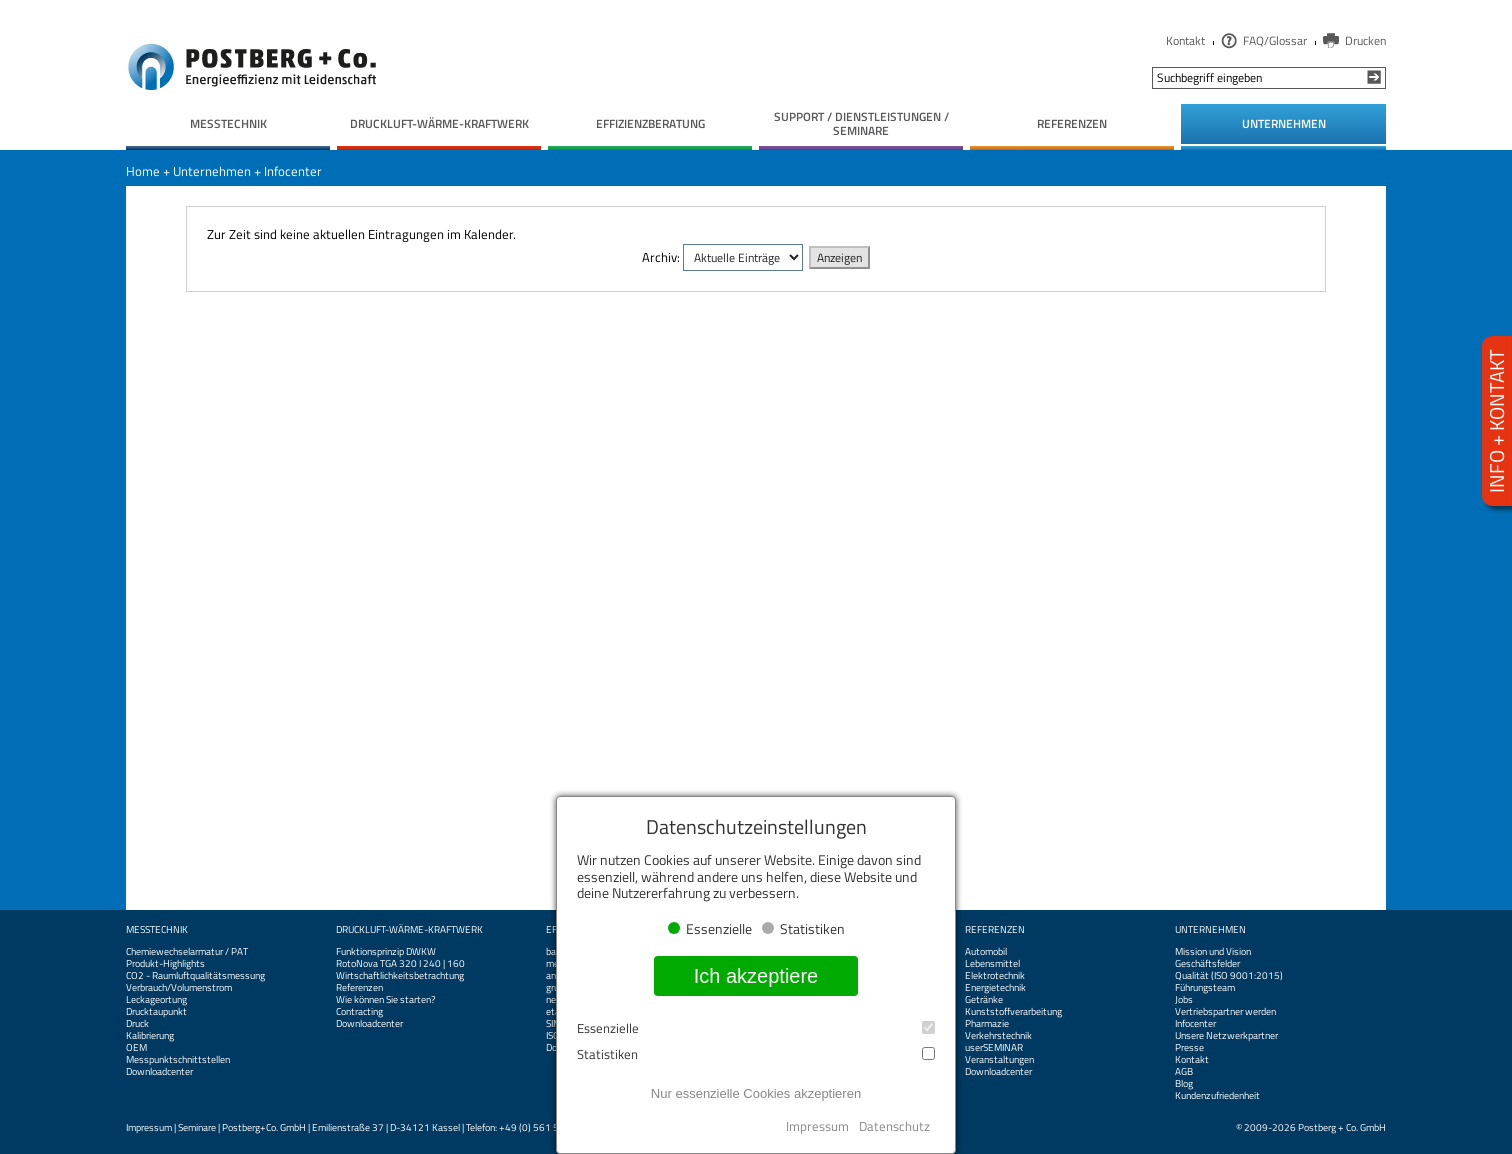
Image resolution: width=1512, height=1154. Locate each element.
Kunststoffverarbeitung (1013, 1012)
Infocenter (293, 171)
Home (143, 171)
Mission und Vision (1213, 952)
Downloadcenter (159, 1072)
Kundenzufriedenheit (1217, 1096)
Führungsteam (1205, 988)
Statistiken (756, 1054)
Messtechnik (157, 930)
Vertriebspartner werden (1225, 1012)
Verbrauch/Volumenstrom (179, 988)
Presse (1189, 1048)
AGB (1184, 1072)
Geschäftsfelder (1207, 964)
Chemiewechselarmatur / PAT (187, 952)
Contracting (359, 1012)
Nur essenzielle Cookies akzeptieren (756, 1093)
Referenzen (359, 988)
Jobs (1184, 1000)
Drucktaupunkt (156, 1012)
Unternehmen (212, 171)
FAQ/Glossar (1275, 40)
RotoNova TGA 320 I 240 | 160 (400, 964)
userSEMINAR (994, 1048)
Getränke (984, 1000)
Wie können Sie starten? (385, 1000)
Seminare (197, 1127)
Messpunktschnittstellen (178, 1060)
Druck (137, 1024)
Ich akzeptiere (756, 976)
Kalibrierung (150, 1036)
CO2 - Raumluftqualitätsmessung (195, 976)
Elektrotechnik (995, 976)
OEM (136, 1048)
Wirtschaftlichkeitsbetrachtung (400, 976)
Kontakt (1185, 40)
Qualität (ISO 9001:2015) (1229, 976)
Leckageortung (156, 1000)
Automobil (986, 952)
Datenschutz (894, 1126)
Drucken (1365, 40)
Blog (1184, 1084)
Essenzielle (756, 1028)
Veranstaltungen (999, 1060)
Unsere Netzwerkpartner (1226, 1036)
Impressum (149, 1127)
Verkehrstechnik (998, 1036)
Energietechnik (995, 988)
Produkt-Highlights (165, 964)
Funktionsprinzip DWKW (386, 952)
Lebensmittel (992, 964)
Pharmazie (987, 1024)
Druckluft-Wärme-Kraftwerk (409, 930)
